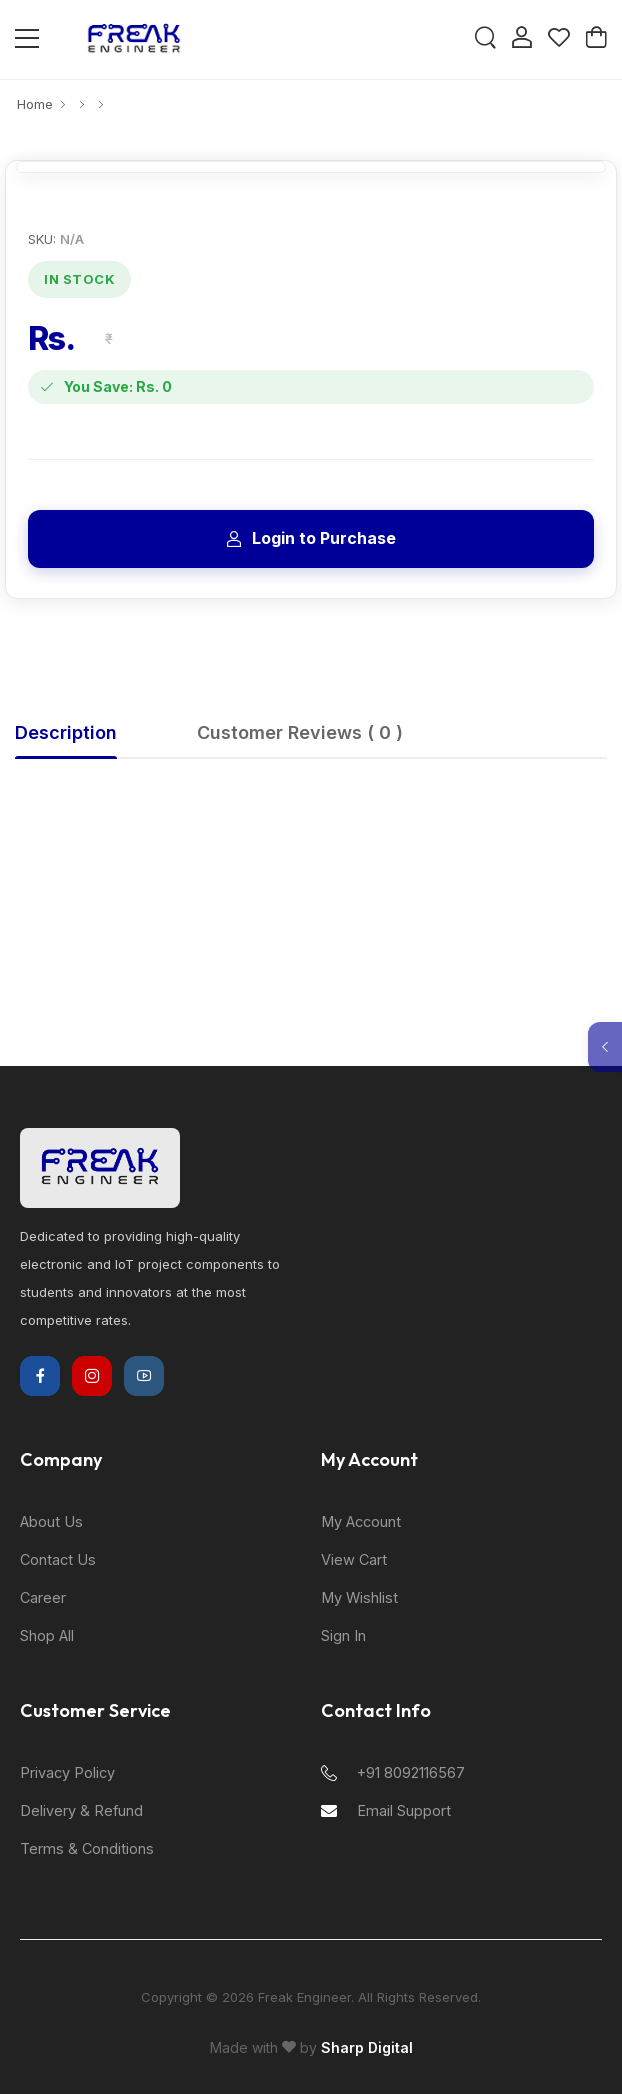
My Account (361, 1521)
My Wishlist (359, 1597)
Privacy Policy (67, 1772)
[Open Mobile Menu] (27, 39)
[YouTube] (144, 1376)
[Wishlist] (559, 39)
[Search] (485, 39)
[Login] (522, 39)
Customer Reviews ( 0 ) (300, 732)
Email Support (386, 1810)
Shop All (47, 1635)
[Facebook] (40, 1376)
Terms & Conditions (87, 1848)
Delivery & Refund (81, 1810)
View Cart (354, 1559)
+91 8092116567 (393, 1772)
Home (35, 104)
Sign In (343, 1635)
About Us (51, 1521)
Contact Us (58, 1559)
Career (43, 1597)
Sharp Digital (367, 2047)
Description (66, 732)
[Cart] (596, 39)
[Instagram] (92, 1376)
